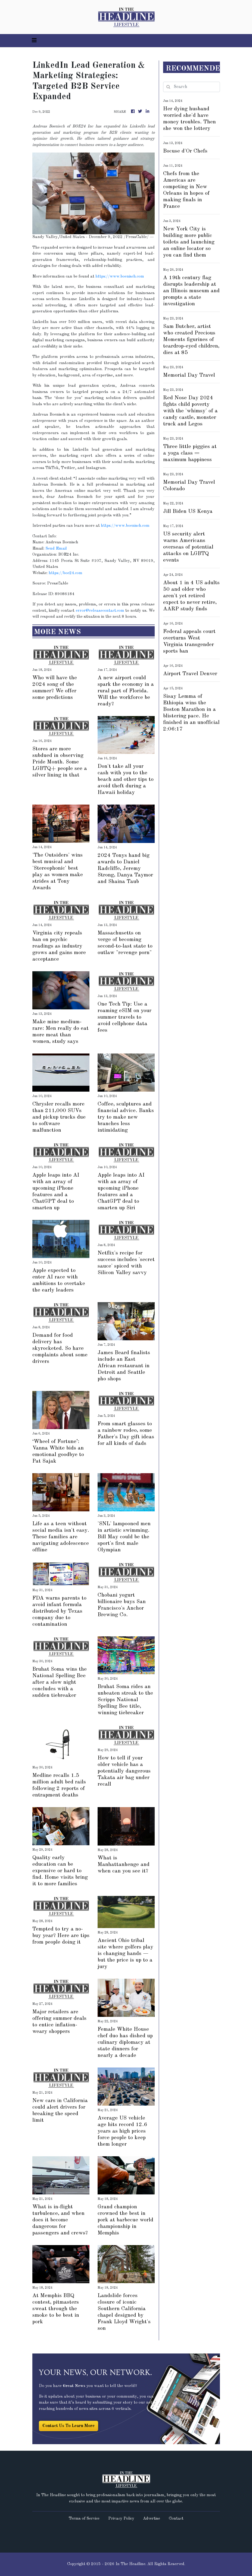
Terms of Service (84, 2519)
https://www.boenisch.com (119, 277)
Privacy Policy (121, 2519)
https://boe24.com (65, 573)
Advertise (151, 2519)
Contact (176, 2519)
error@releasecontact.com (100, 611)
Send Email (56, 549)
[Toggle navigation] (34, 40)
